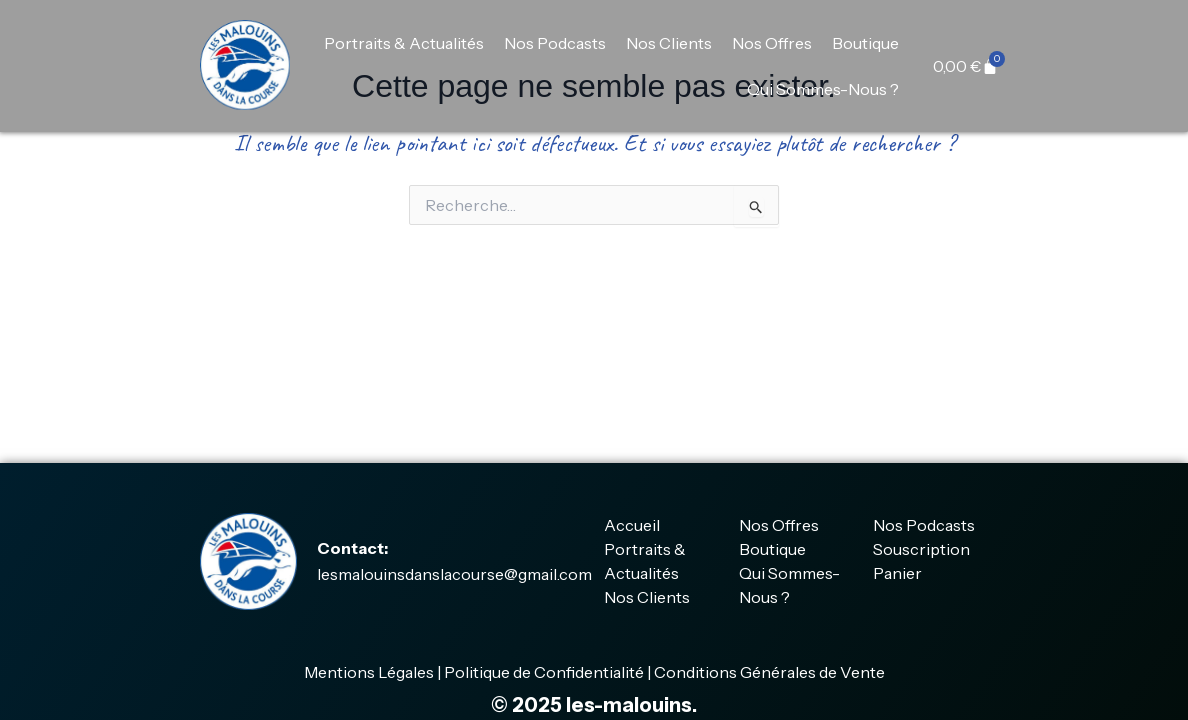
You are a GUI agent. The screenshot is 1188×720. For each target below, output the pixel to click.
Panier (897, 573)
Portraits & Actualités (404, 43)
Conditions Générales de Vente (769, 672)
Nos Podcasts (555, 43)
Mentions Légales (369, 672)
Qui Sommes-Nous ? (823, 89)
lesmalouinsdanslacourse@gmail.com (454, 574)
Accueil (632, 525)
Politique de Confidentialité (544, 672)
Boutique (865, 43)
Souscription (921, 549)
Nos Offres (772, 43)
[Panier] (965, 66)
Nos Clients (669, 43)
